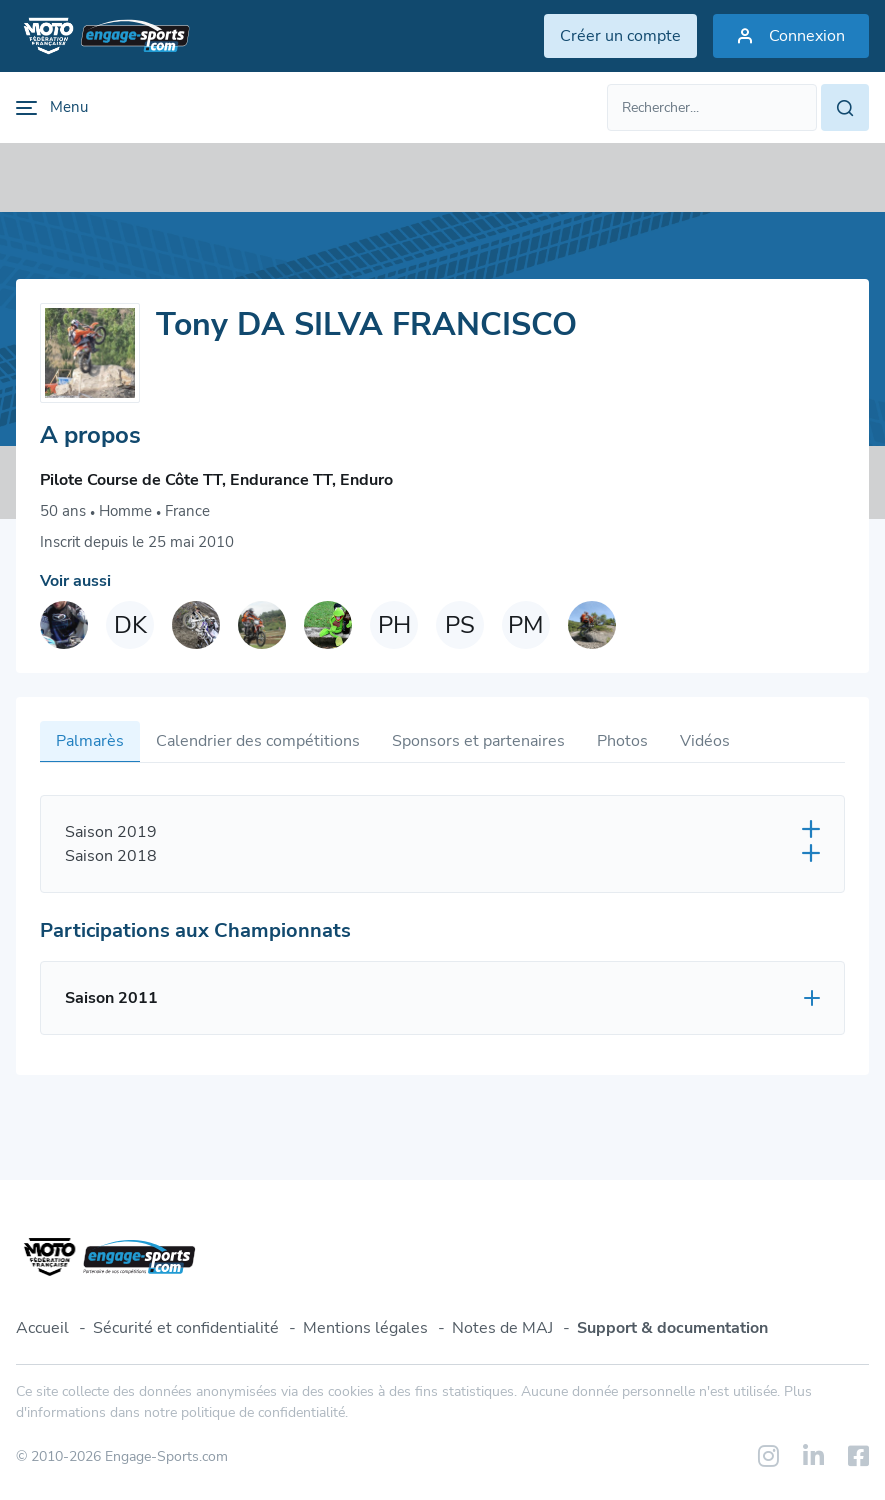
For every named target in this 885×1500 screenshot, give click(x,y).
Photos (622, 741)
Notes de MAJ (502, 1328)
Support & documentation (672, 1328)
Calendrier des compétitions (258, 741)
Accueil (42, 1328)
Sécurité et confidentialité (186, 1328)
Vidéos (705, 741)
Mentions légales (365, 1328)
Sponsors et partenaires (478, 741)
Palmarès (90, 741)
